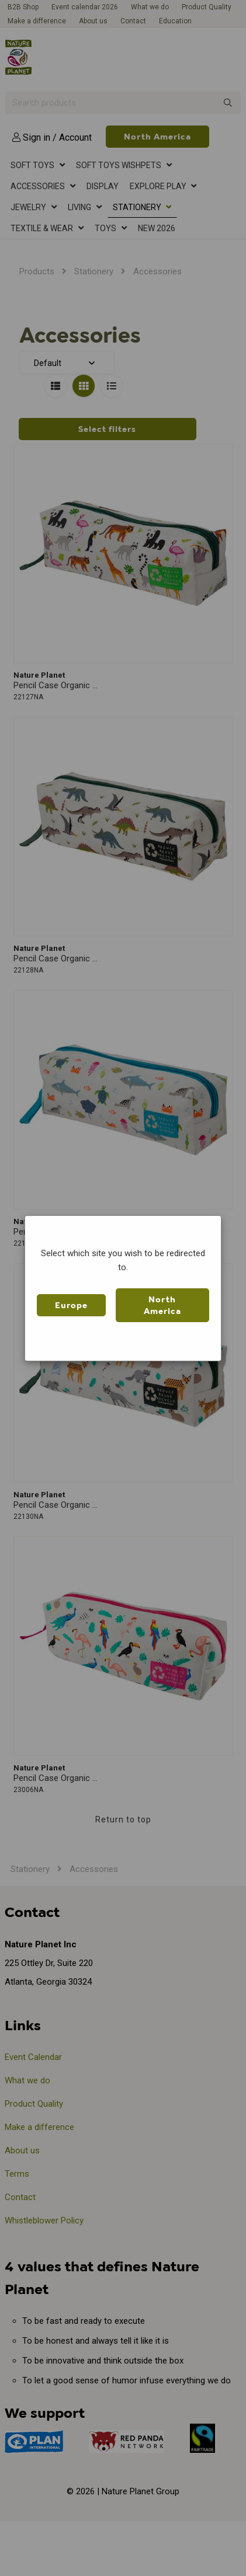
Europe (71, 1305)
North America (162, 1305)
